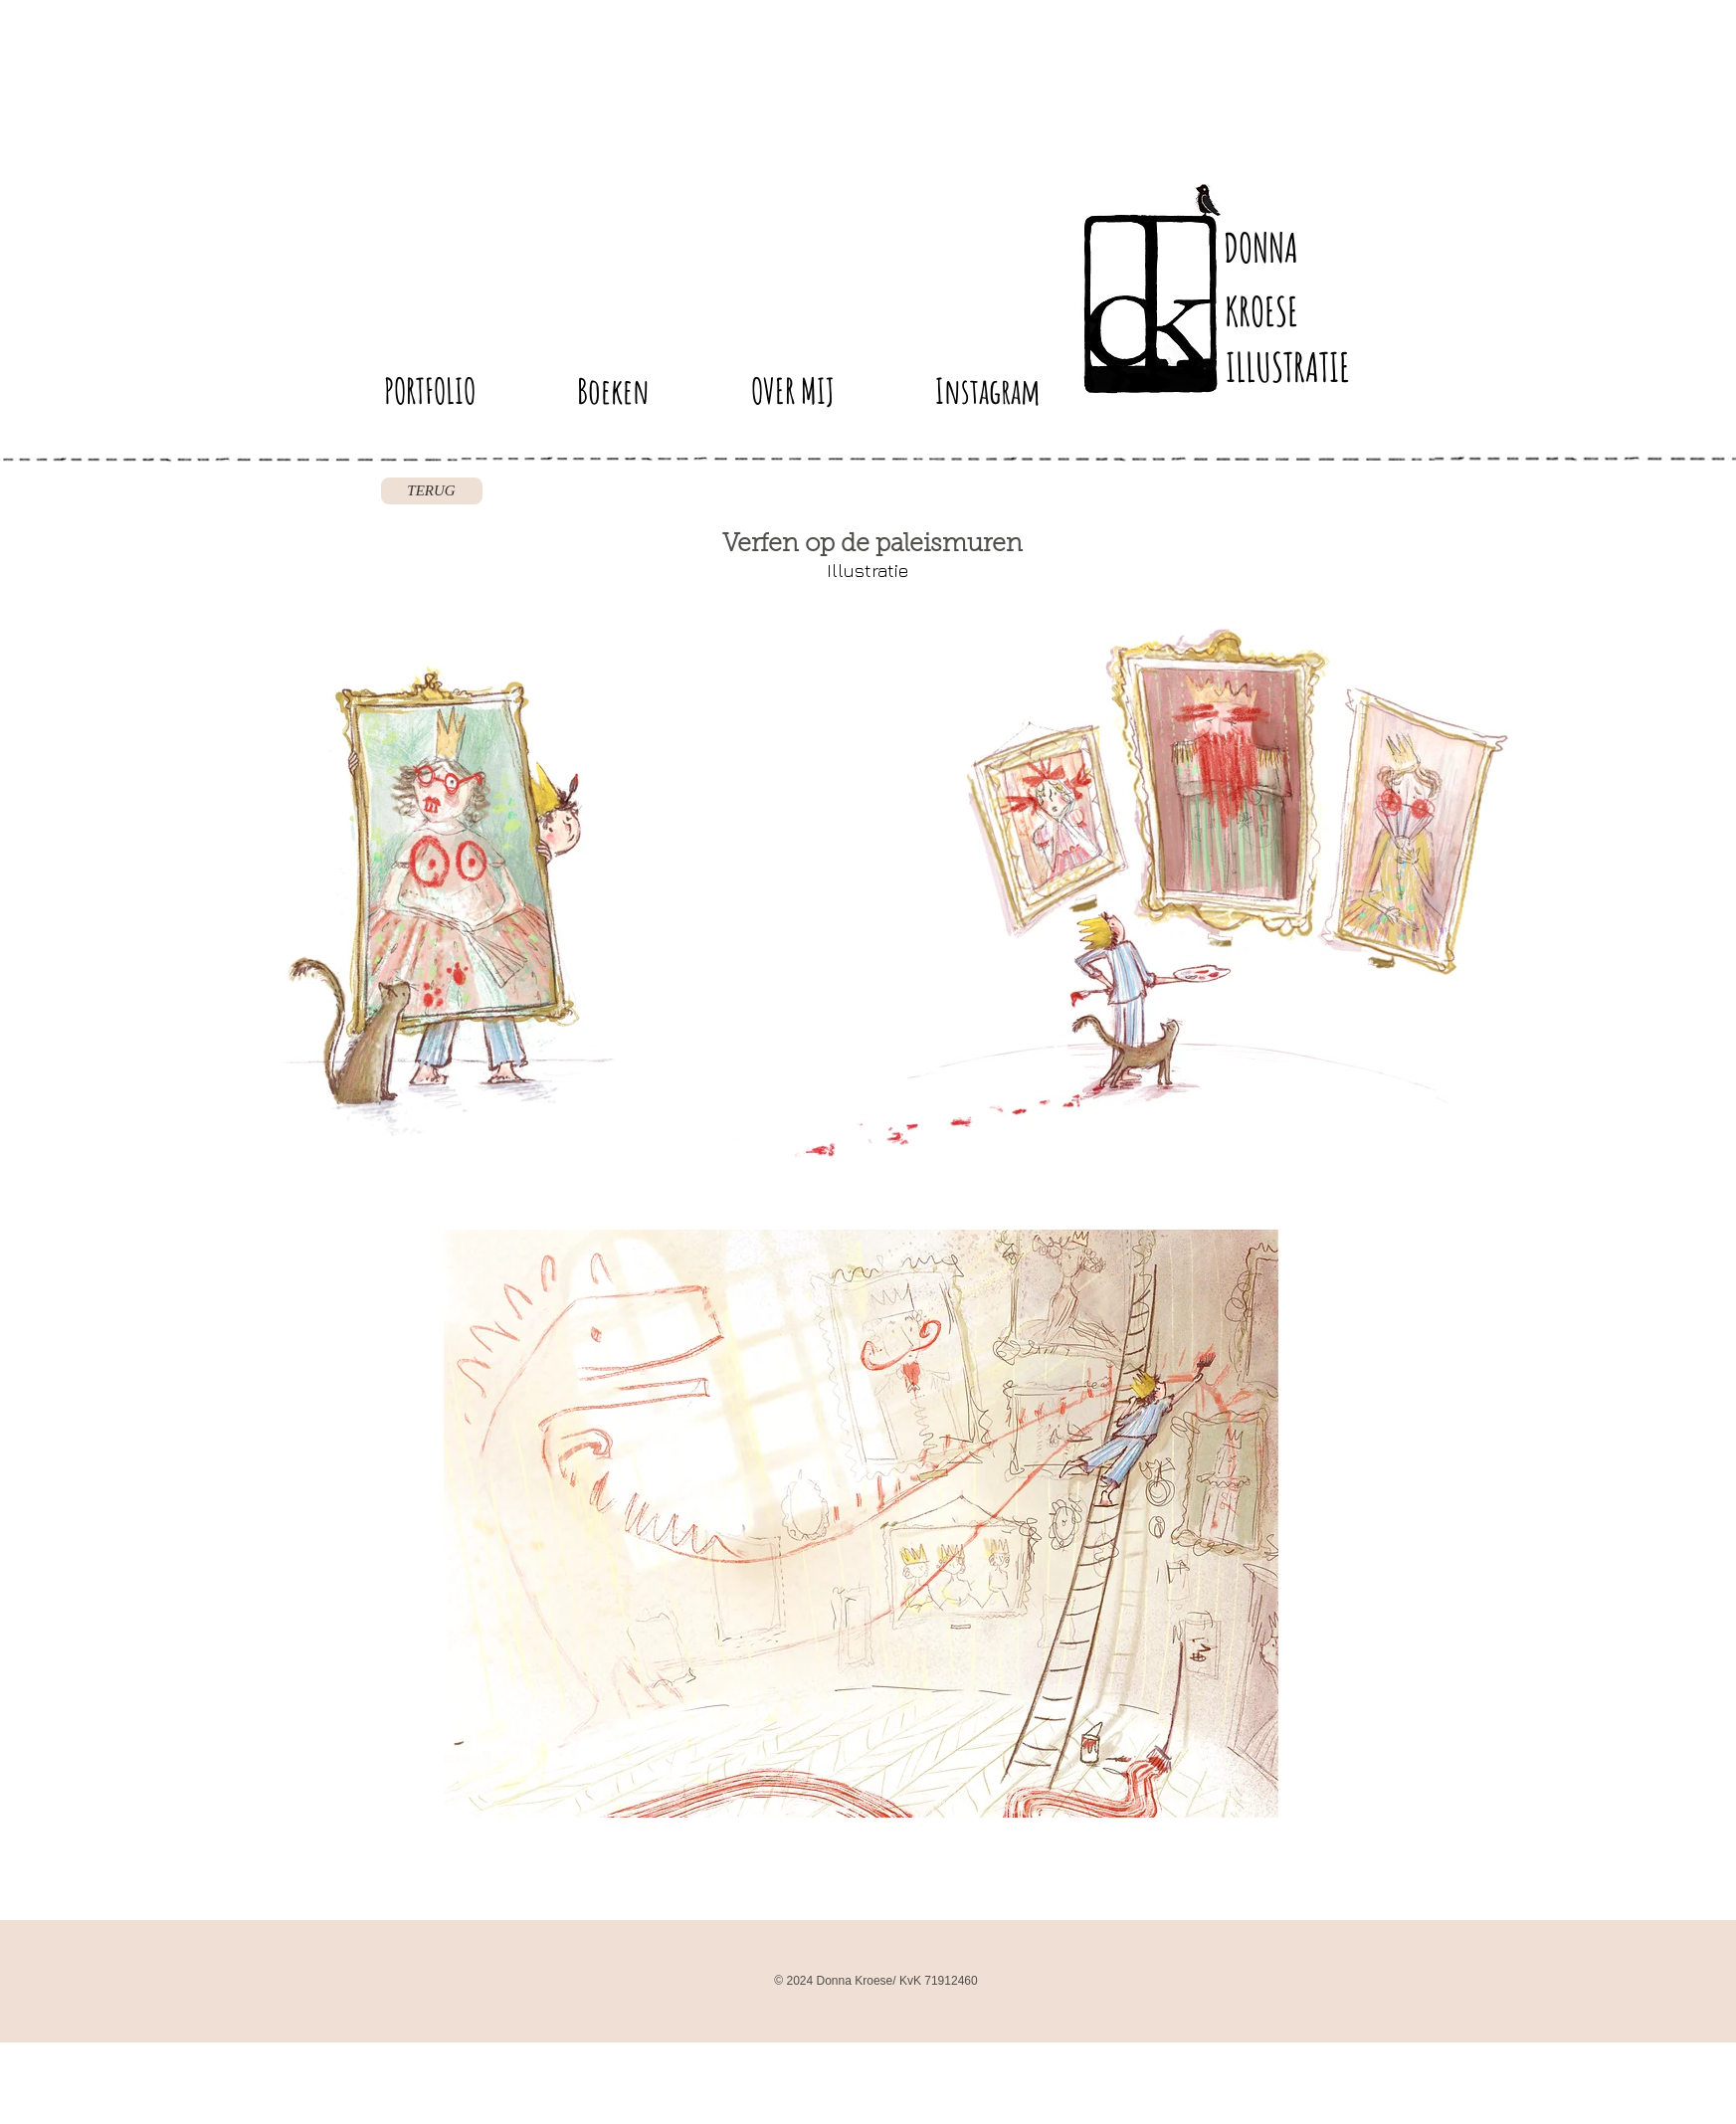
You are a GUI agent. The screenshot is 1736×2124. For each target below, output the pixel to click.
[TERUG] (431, 491)
